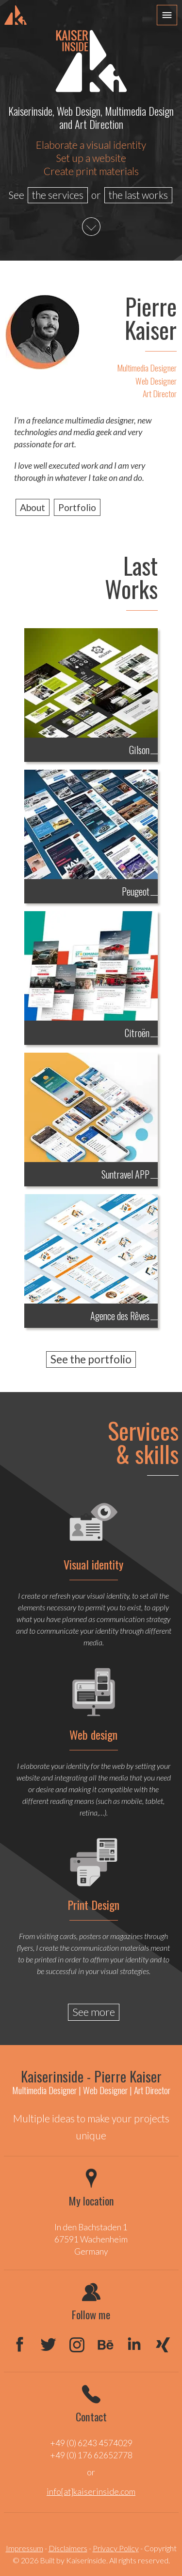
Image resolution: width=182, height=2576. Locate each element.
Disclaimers (68, 2548)
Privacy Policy (116, 2548)
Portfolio (77, 507)
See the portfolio (91, 1359)
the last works (138, 195)
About (32, 507)
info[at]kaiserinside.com (91, 2492)
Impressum (24, 2548)
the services (57, 195)
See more (93, 2011)
